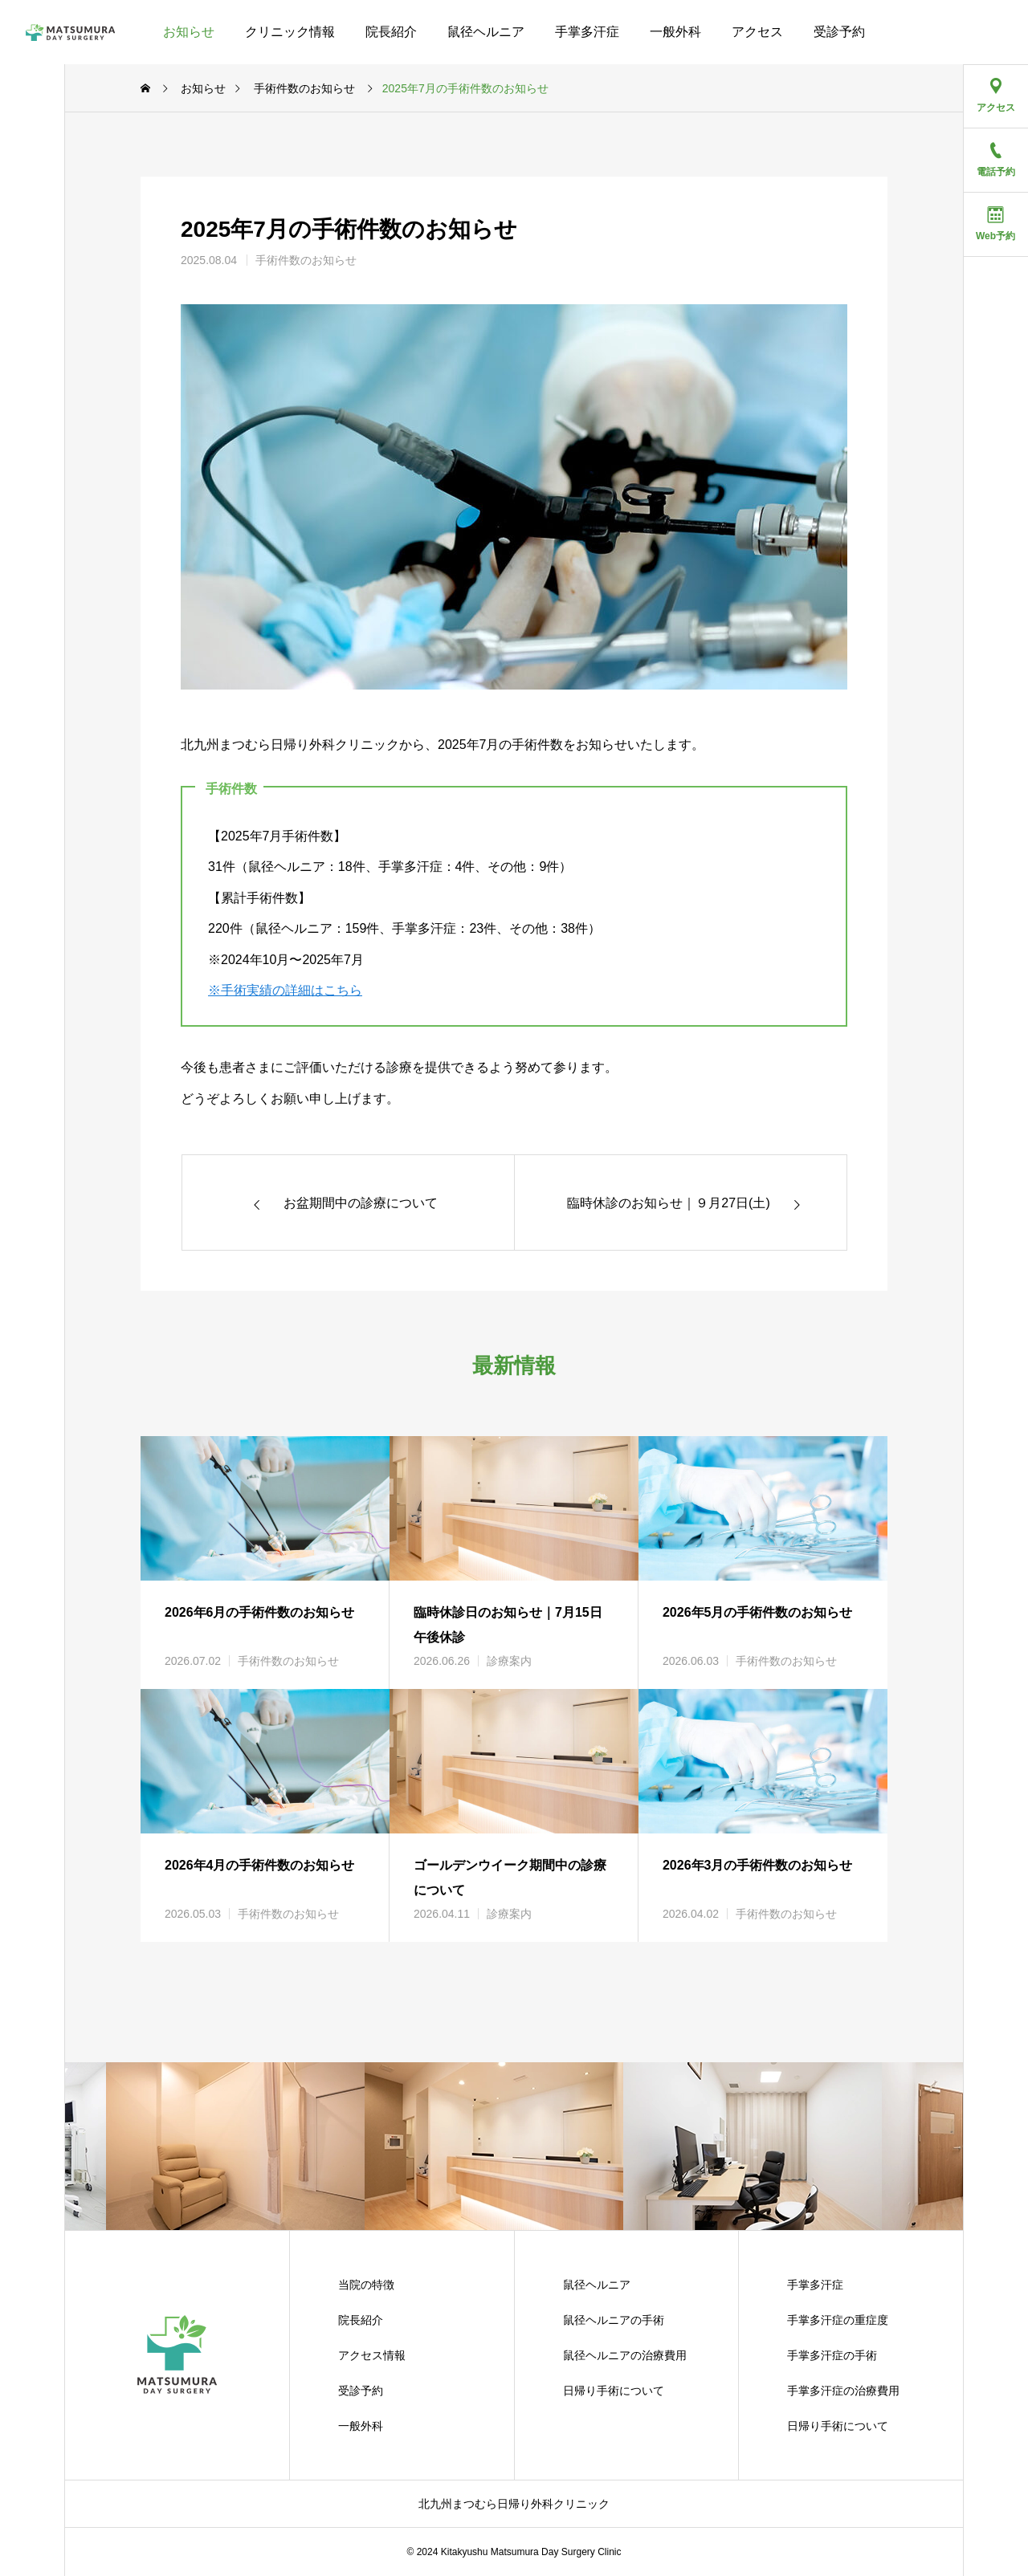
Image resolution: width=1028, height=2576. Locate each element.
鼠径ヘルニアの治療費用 (625, 2355)
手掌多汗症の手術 (832, 2355)
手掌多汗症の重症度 (837, 2320)
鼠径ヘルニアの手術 (613, 2320)
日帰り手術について (613, 2390)
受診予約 (839, 32)
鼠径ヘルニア (485, 32)
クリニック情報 (290, 32)
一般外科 (675, 32)
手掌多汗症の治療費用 (843, 2390)
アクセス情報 (372, 2355)
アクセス (757, 32)
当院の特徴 (366, 2284)
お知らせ (188, 32)
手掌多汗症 (587, 32)
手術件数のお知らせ (306, 260)
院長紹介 (391, 32)
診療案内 (509, 1660)
